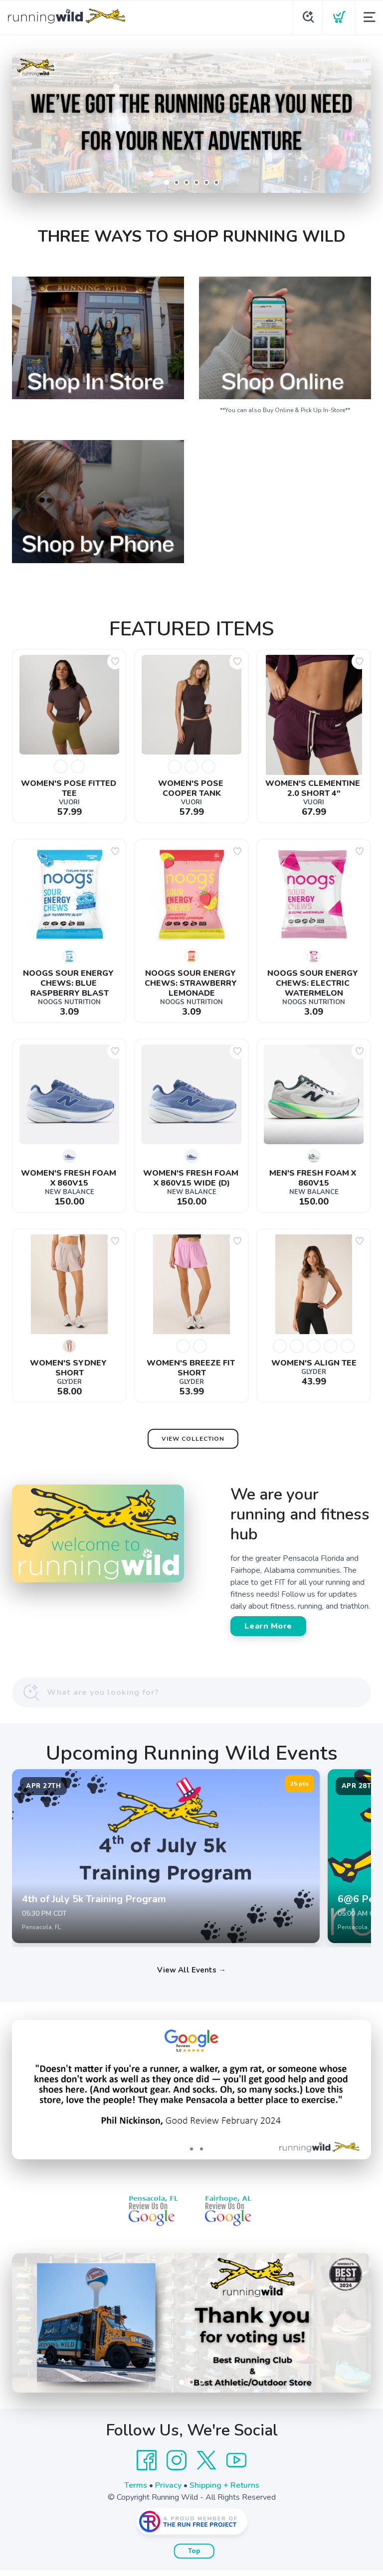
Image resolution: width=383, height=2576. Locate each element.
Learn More (268, 1626)
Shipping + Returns (224, 2490)
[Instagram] (177, 2466)
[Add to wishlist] (115, 661)
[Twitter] (206, 2466)
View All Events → (191, 1975)
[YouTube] (236, 2466)
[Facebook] (147, 2466)
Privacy (168, 2490)
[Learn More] (191, 2328)
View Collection (193, 1439)
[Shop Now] (191, 123)
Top (194, 2556)
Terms (135, 2490)
